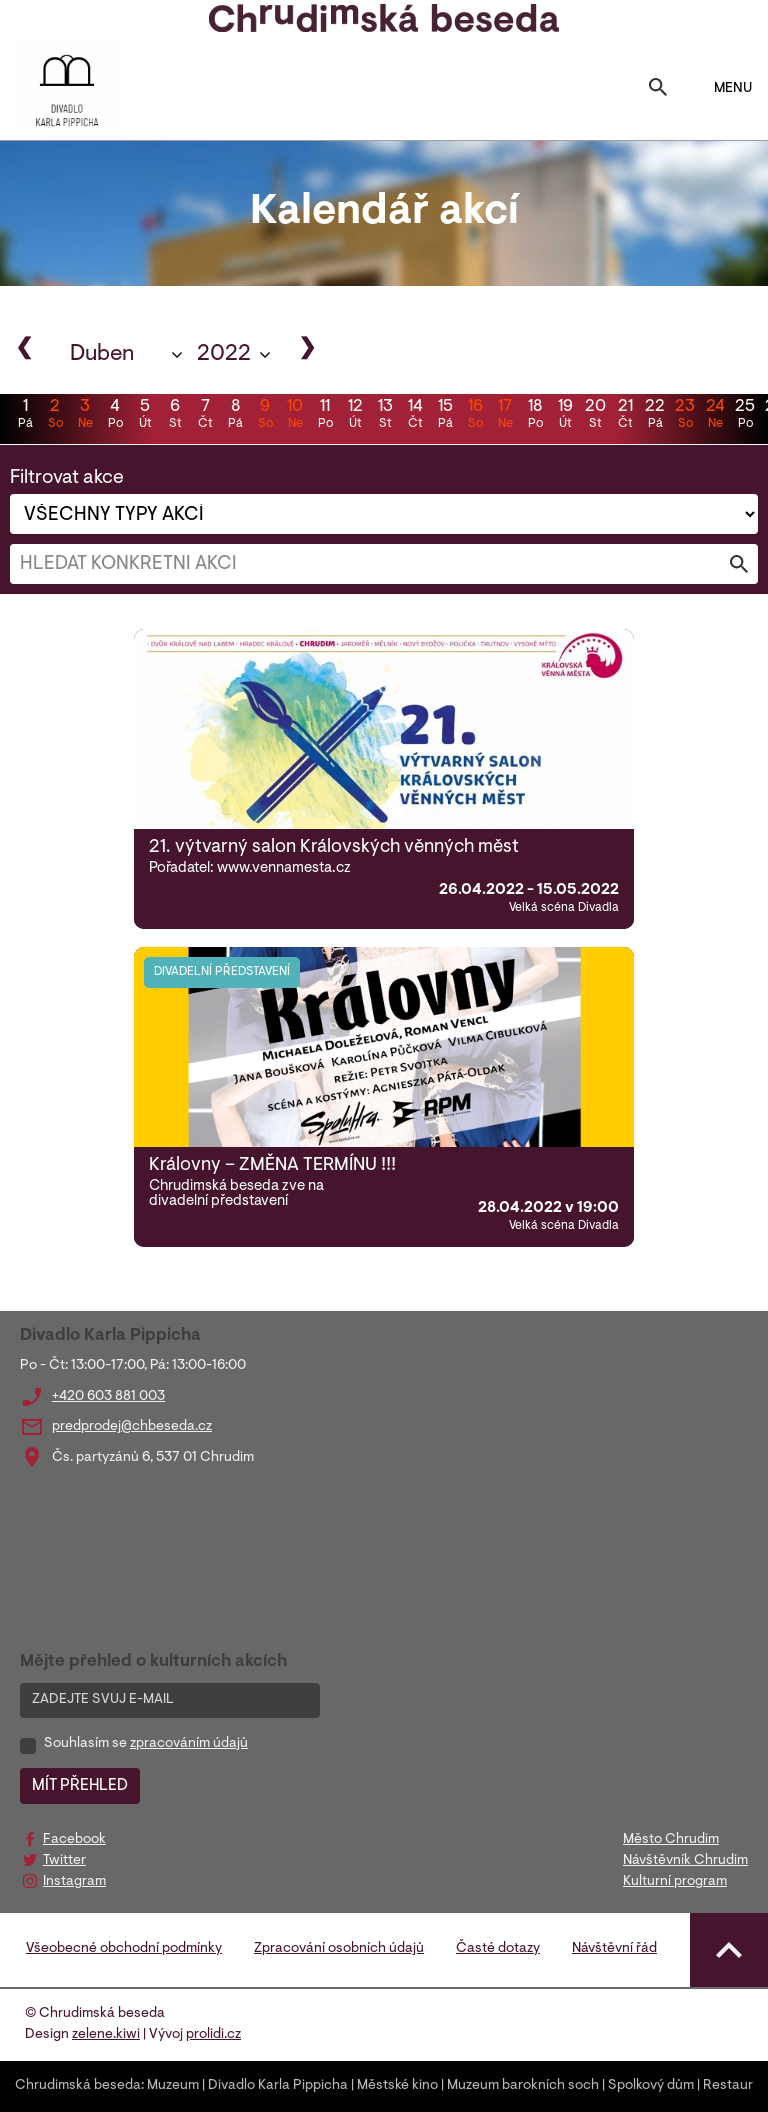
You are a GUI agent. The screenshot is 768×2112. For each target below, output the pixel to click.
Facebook (74, 1840)
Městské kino (397, 2086)
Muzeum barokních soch (523, 2086)
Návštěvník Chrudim (685, 1861)
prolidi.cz (213, 2035)
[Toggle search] (658, 89)
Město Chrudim (671, 1840)
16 (475, 416)
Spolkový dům (651, 2086)
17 (505, 416)
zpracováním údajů (189, 1744)
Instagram (74, 1882)
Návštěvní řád (614, 1949)
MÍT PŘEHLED (80, 1786)
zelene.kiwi (106, 2035)
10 (295, 416)
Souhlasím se (146, 1744)
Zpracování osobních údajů (339, 1949)
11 (325, 416)
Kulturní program (675, 1882)
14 (415, 416)
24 (715, 416)
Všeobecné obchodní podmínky (124, 1949)
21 (625, 416)
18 (535, 416)
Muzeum (173, 2086)
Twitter (64, 1861)
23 (685, 416)
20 (595, 416)
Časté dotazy (498, 1949)
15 (445, 416)
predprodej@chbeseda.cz (132, 1427)
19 (565, 416)
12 (355, 416)
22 (655, 416)
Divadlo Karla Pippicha (278, 2086)
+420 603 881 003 (108, 1397)
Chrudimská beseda (78, 2086)
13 (385, 416)
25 (745, 416)
